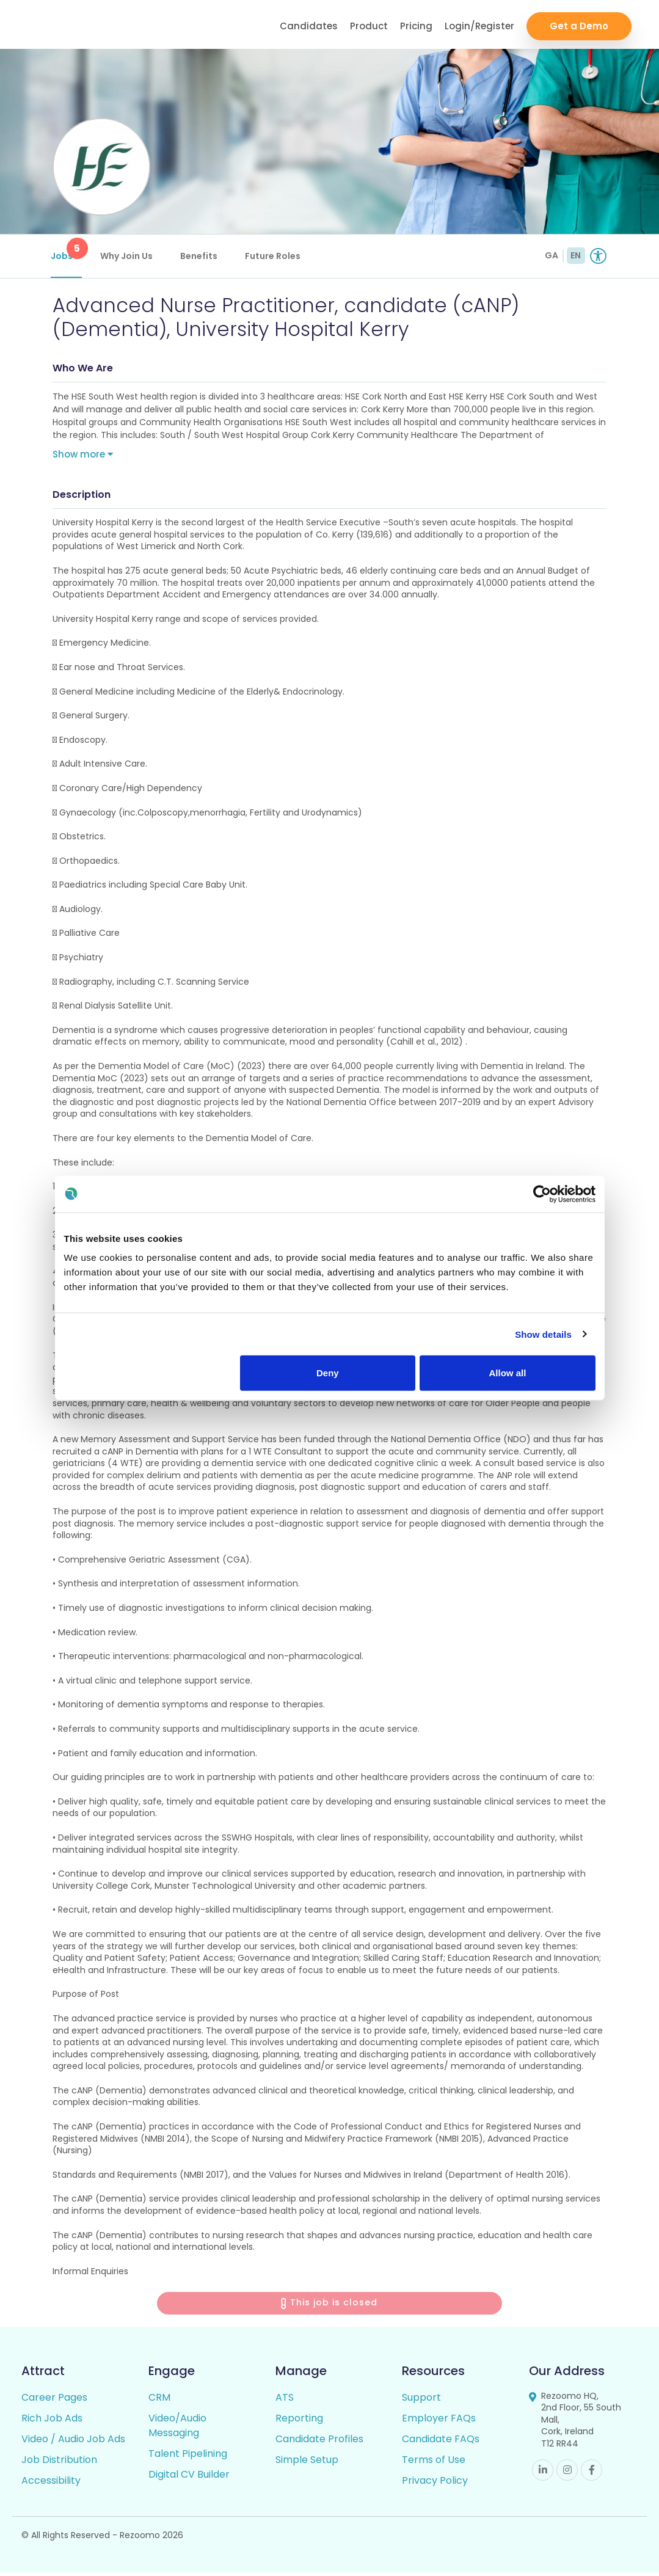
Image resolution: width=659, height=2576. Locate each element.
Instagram (567, 2473)
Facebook (591, 2473)
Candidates (309, 24)
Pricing (416, 24)
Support (421, 2401)
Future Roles (274, 256)
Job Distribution (59, 2463)
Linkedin (542, 2473)
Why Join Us (128, 256)
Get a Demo (579, 24)
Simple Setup (306, 2463)
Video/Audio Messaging (177, 2429)
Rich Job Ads (51, 2422)
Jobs (68, 250)
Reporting (299, 2422)
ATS (284, 2401)
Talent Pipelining (187, 2457)
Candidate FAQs (440, 2443)
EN (575, 255)
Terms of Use (433, 2463)
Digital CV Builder (189, 2478)
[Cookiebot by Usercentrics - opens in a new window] (542, 1193)
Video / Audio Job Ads (73, 2443)
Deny (327, 1373)
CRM (159, 2401)
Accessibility (51, 2484)
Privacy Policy (435, 2484)
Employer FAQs (439, 2422)
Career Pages (54, 2401)
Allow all (507, 1373)
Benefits (200, 256)
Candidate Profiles (319, 2443)
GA (551, 255)
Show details (543, 1334)
